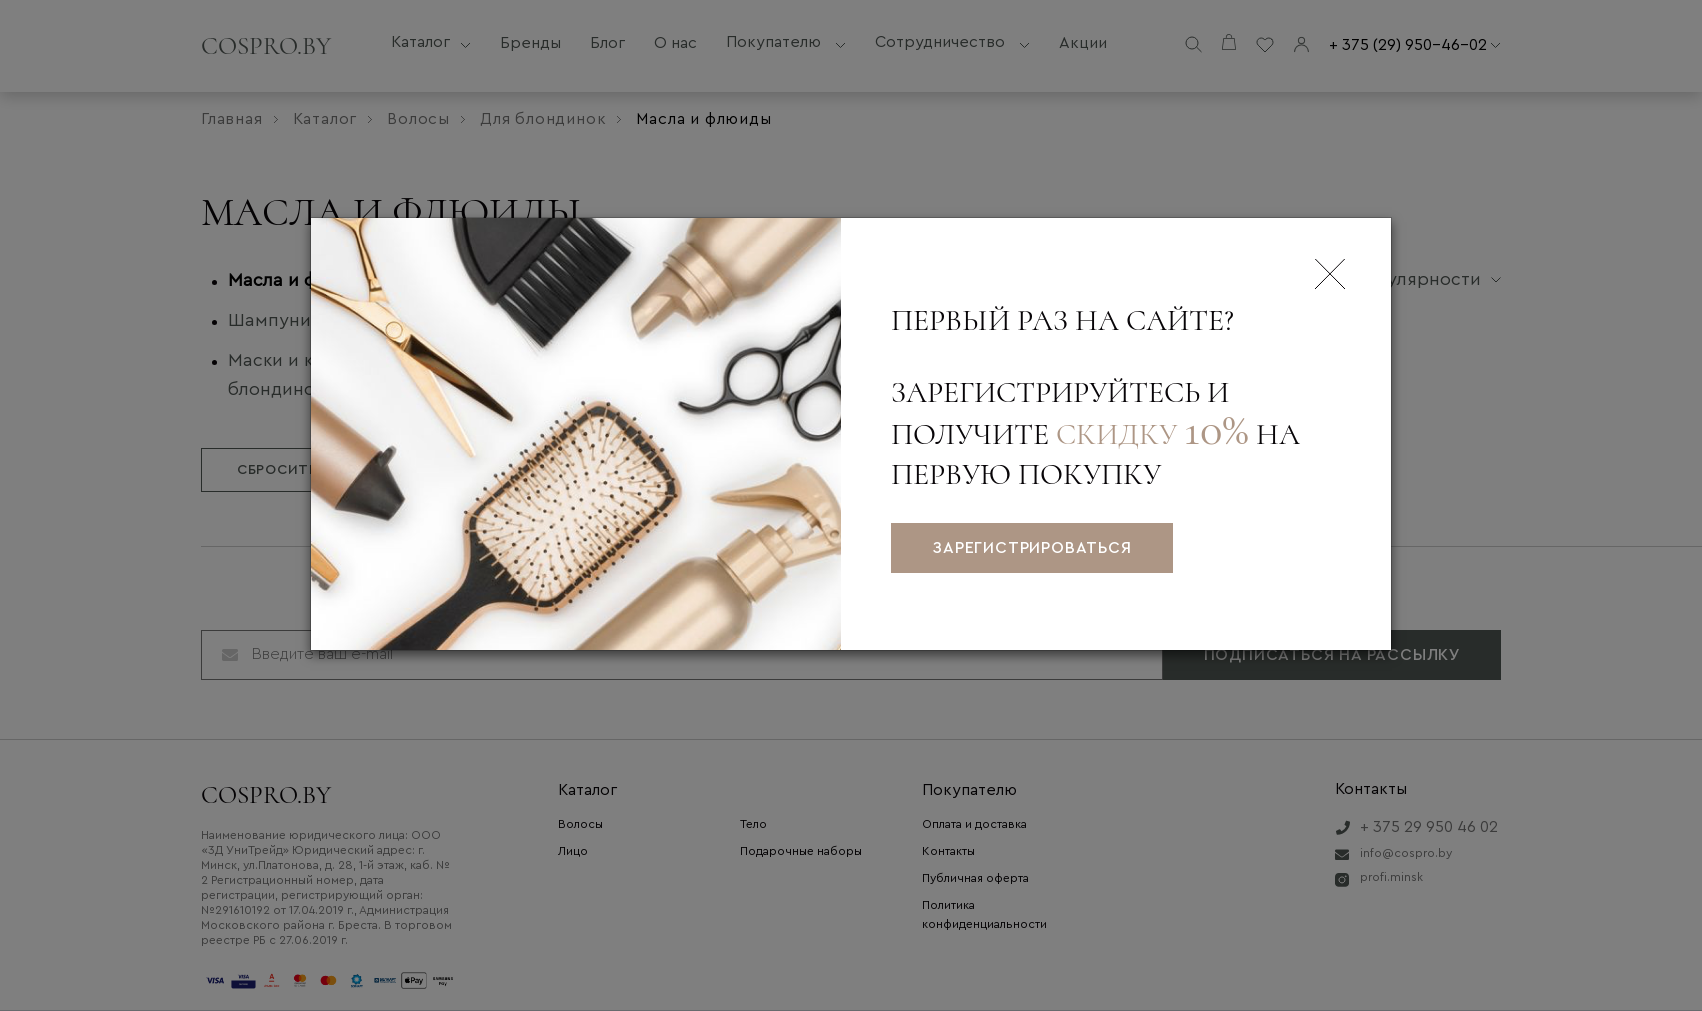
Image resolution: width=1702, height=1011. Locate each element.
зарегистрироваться (1031, 548)
